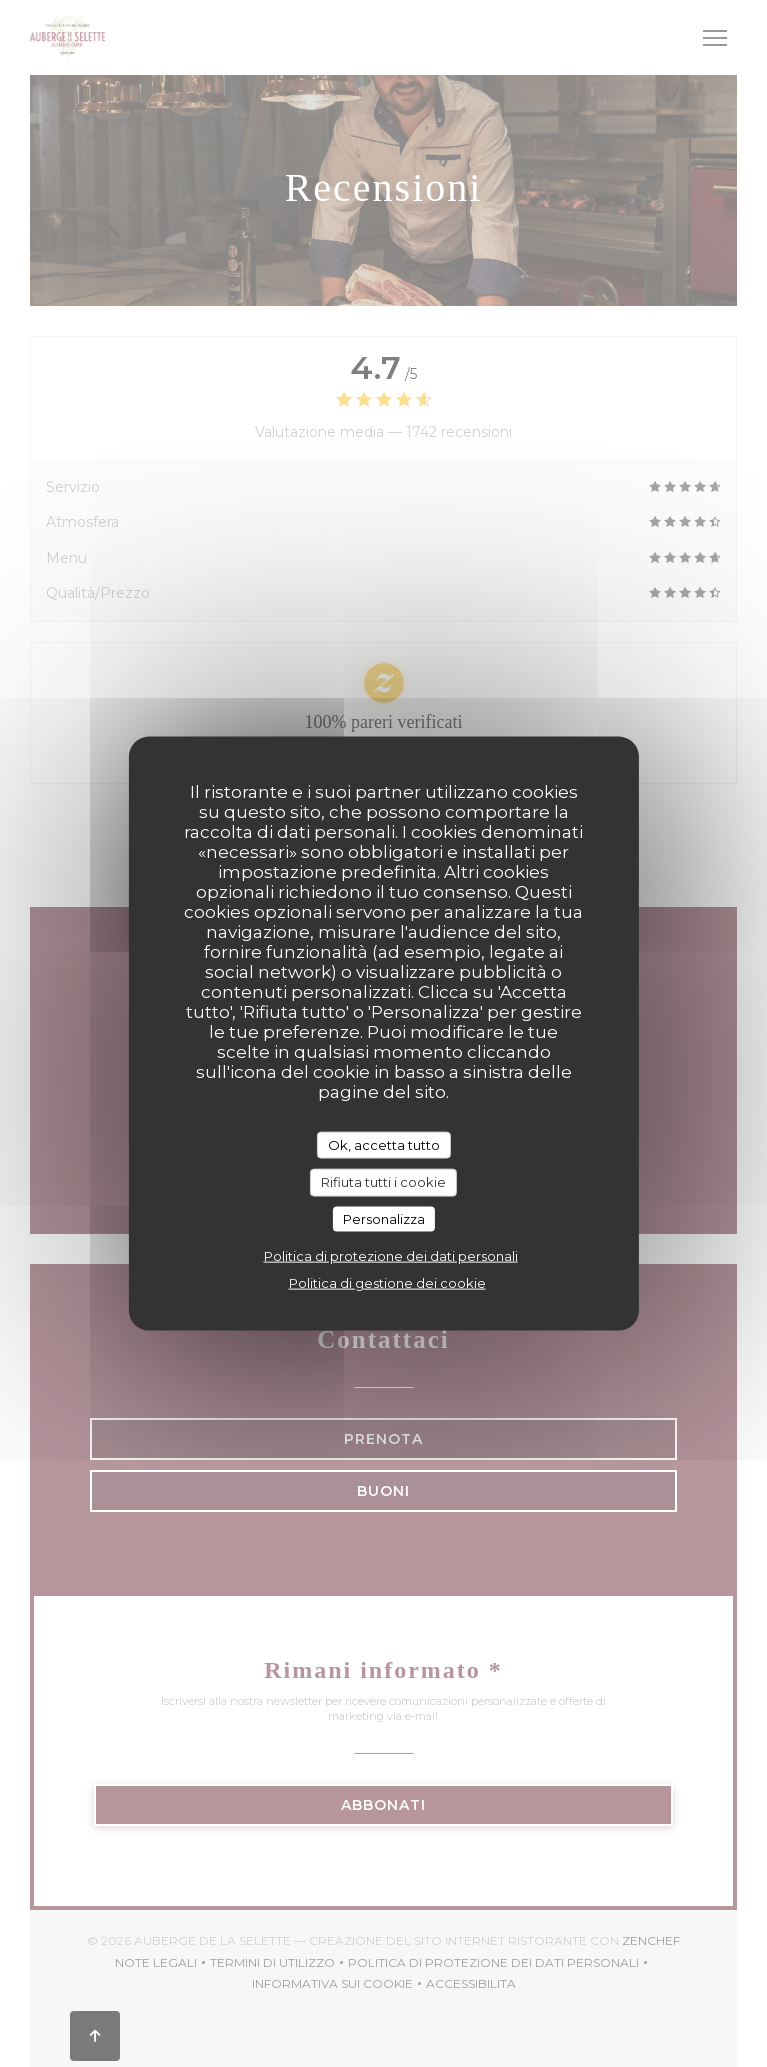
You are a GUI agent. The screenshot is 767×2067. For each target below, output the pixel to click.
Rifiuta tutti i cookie (383, 1182)
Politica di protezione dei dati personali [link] (391, 1256)
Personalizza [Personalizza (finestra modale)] (384, 1218)
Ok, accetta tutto (384, 1144)
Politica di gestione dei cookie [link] (387, 1283)
